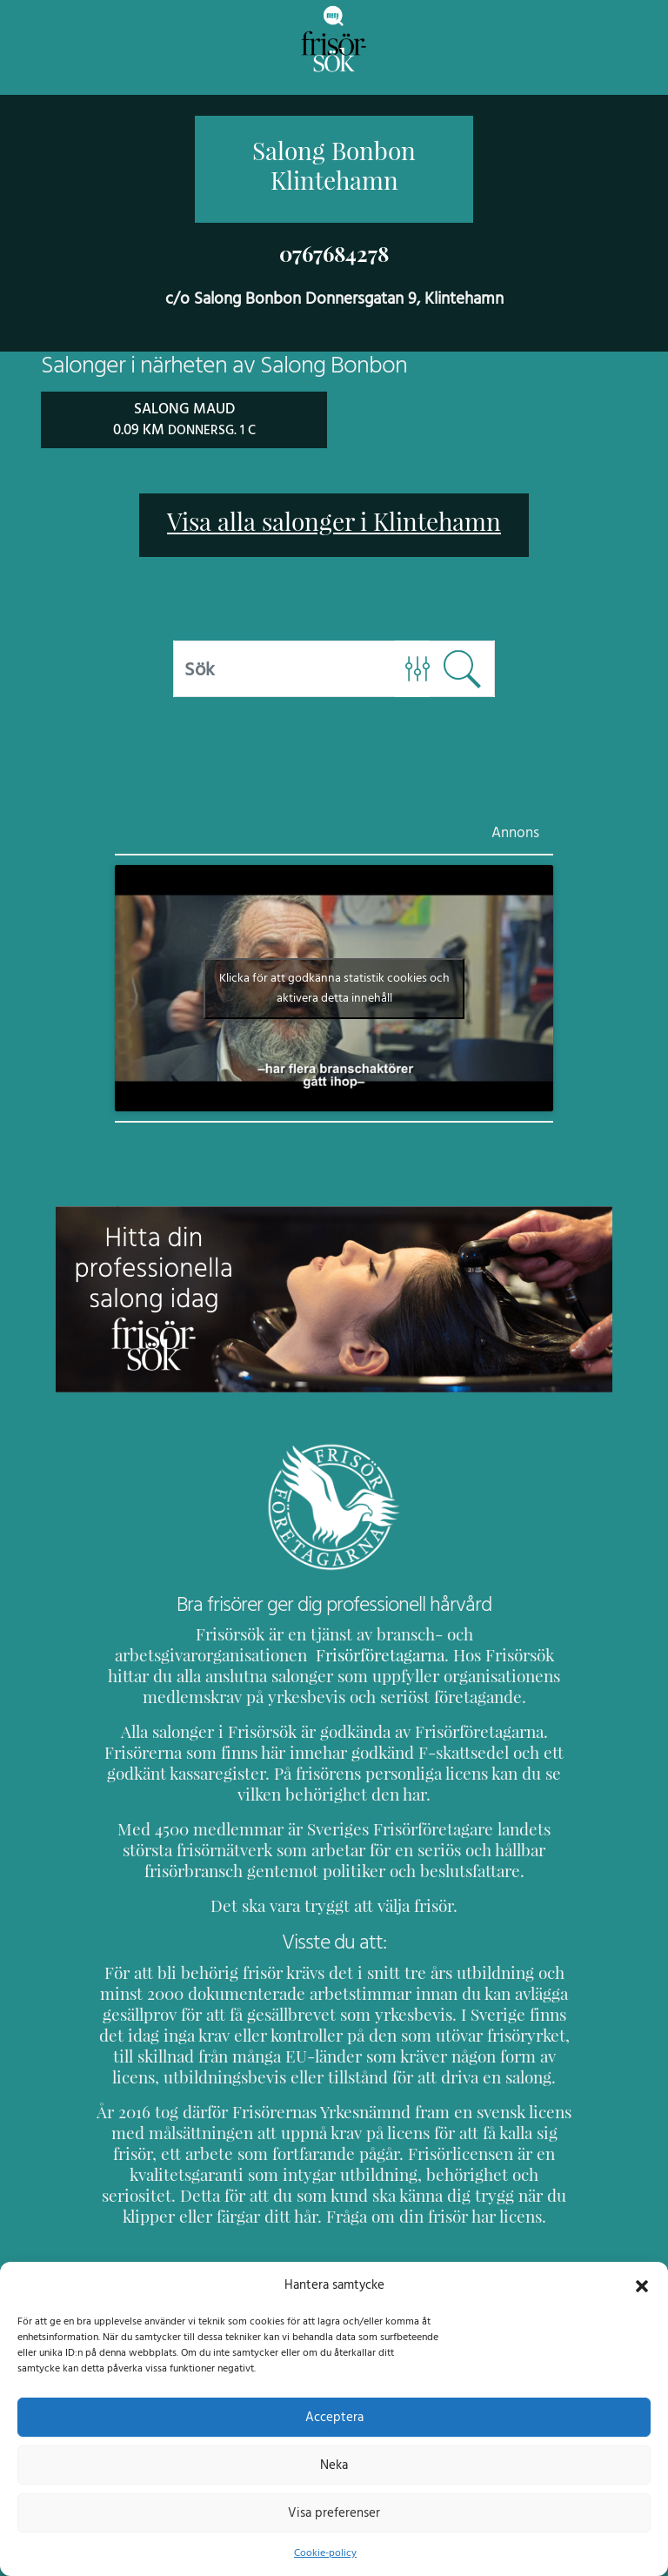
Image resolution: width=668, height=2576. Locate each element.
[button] (642, 2284)
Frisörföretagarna (162, 1654)
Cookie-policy (325, 2552)
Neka (333, 2464)
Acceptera (334, 2416)
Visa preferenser (334, 2512)
